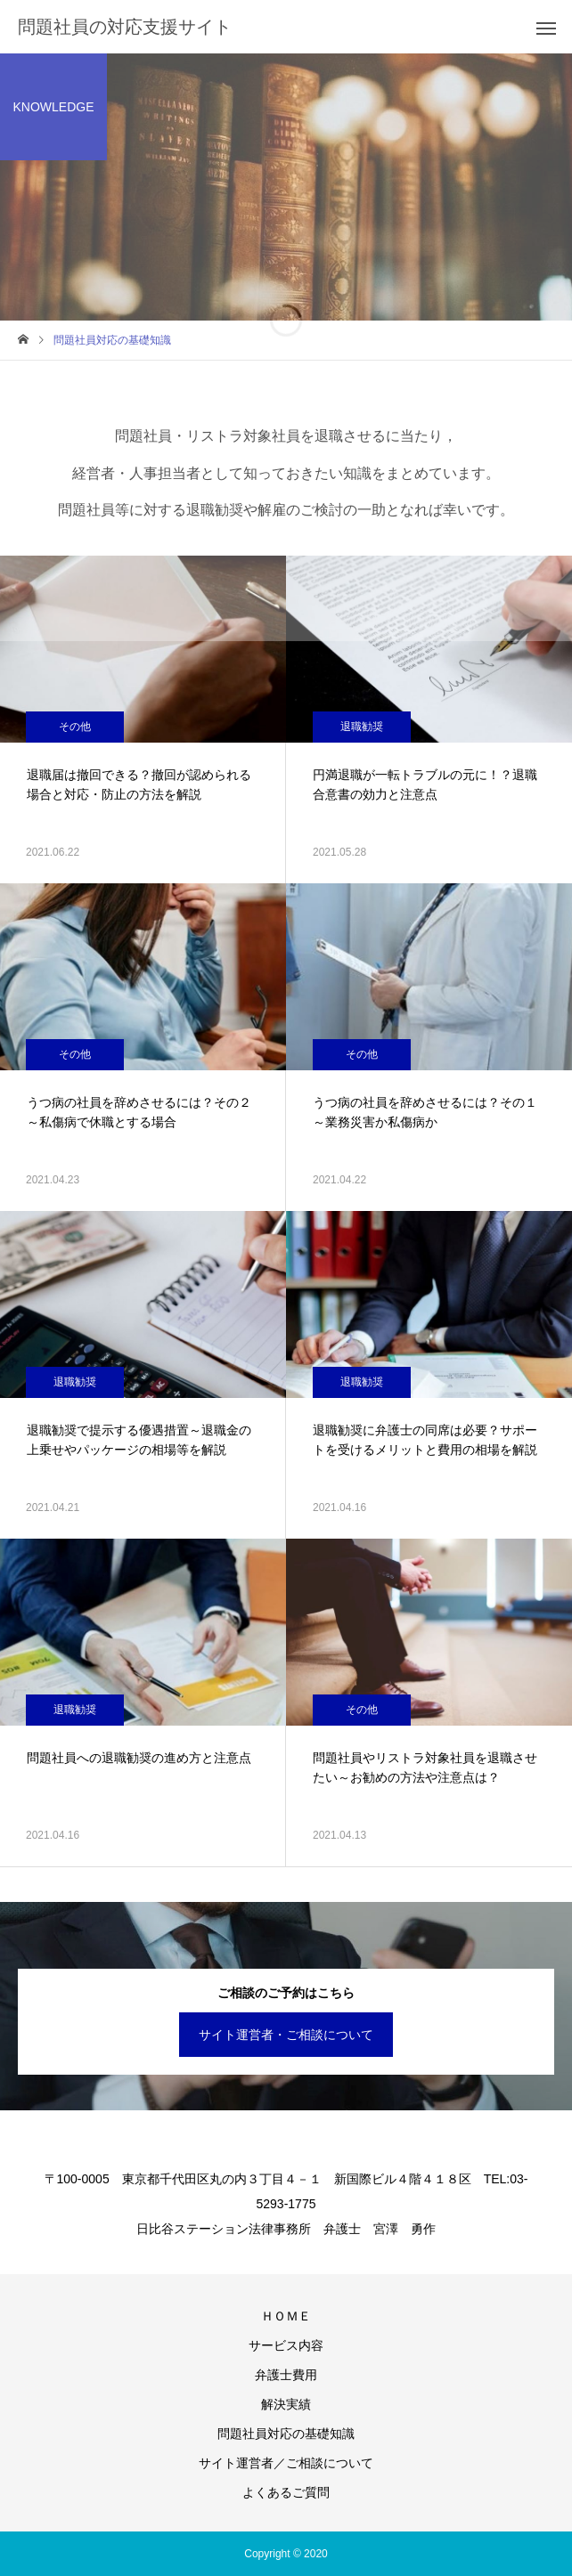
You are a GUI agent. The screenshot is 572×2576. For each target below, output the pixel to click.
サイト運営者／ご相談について (286, 2463)
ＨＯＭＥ (286, 2316)
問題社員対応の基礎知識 (286, 2433)
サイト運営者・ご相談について (286, 2034)
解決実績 (286, 2404)
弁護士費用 (286, 2375)
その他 (75, 726)
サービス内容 (286, 2345)
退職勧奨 (361, 726)
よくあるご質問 (286, 2492)
